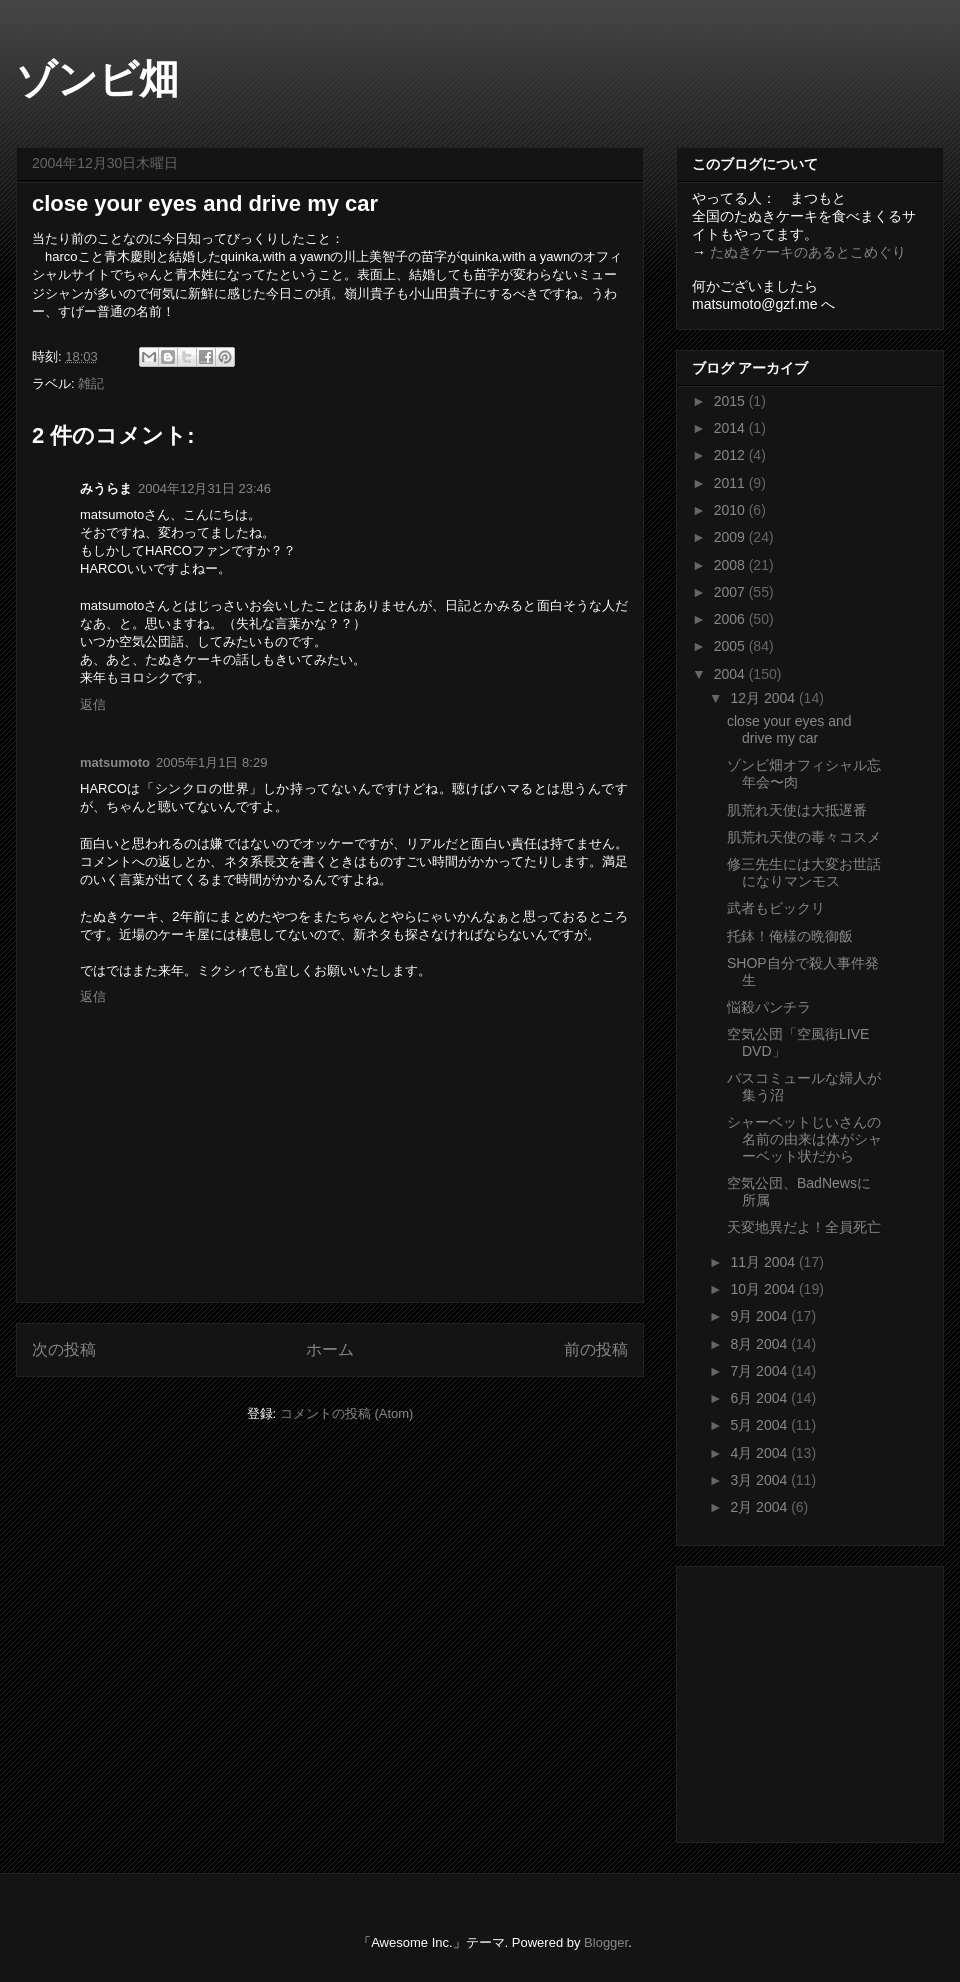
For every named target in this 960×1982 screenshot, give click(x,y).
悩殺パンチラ (769, 1007)
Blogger (606, 1942)
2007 (731, 592)
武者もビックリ (776, 908)
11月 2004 (764, 1262)
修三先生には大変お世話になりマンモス (804, 872)
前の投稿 (596, 1349)
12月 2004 (764, 698)
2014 (731, 428)
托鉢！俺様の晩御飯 (790, 936)
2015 (731, 401)
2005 (731, 646)
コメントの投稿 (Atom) (347, 1413)
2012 (731, 455)
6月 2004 (760, 1398)
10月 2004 (764, 1289)
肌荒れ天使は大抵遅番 (797, 810)
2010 (731, 510)
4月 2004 (760, 1453)
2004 (731, 674)
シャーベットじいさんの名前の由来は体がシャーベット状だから (804, 1139)
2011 (731, 483)
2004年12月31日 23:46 (204, 488)
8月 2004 (760, 1344)
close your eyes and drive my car (789, 729)
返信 (93, 704)
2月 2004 (760, 1507)
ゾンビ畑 (97, 79)
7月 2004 (760, 1371)
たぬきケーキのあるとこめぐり (808, 252)
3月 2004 (760, 1480)
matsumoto (115, 762)
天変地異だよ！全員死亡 (804, 1227)
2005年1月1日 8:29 (211, 762)
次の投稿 (64, 1349)
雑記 (91, 383)
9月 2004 (760, 1316)
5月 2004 (760, 1425)
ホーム (330, 1349)
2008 (731, 565)
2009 (731, 537)
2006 (731, 619)
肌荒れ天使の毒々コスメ (804, 837)
